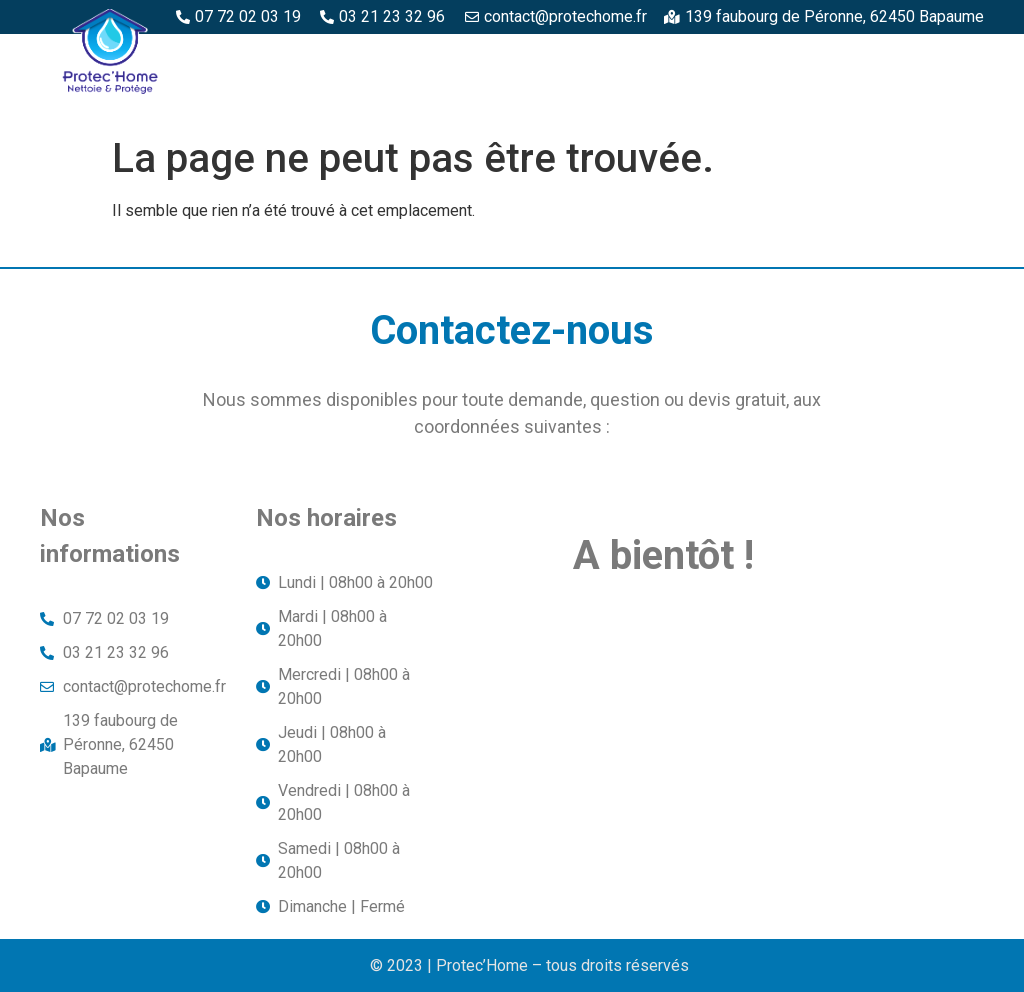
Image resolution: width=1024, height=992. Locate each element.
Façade (945, 103)
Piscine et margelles (892, 57)
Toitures (845, 103)
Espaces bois (504, 57)
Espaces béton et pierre (682, 57)
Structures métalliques (674, 103)
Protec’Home (368, 57)
